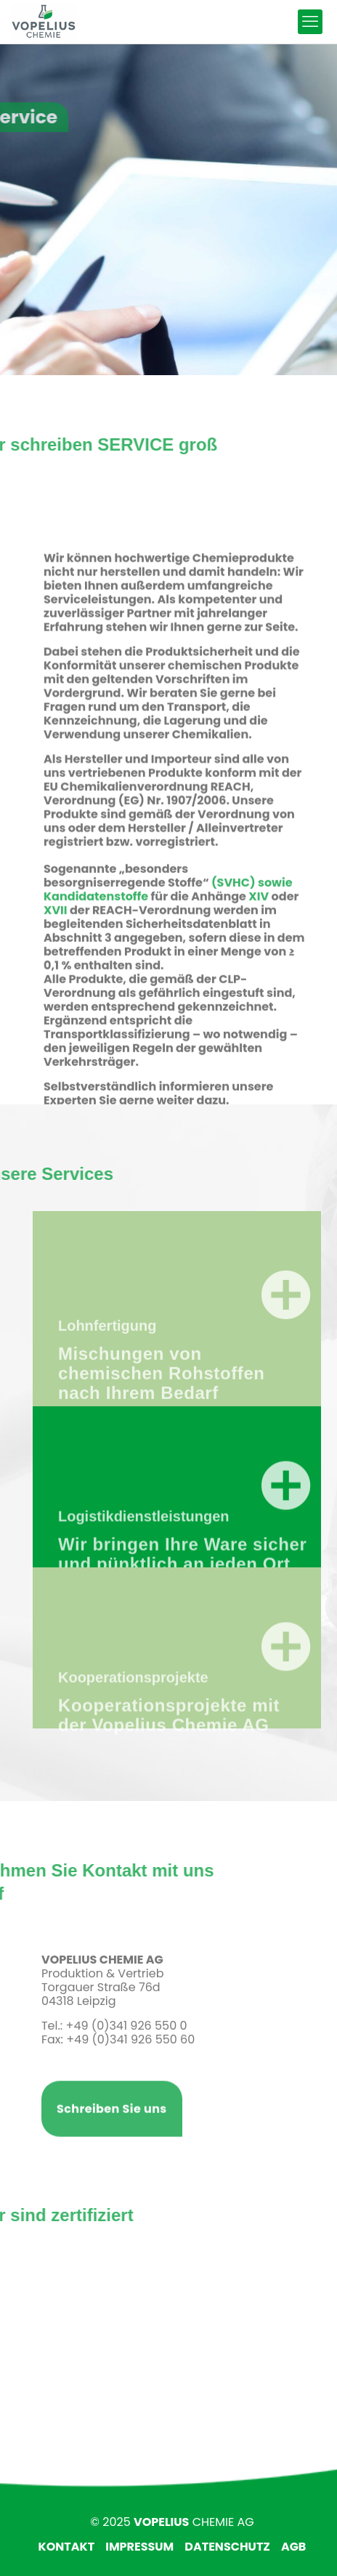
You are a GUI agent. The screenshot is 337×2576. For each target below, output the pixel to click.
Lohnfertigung (107, 1376)
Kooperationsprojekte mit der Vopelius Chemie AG (169, 1759)
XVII (56, 989)
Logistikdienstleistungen (144, 1560)
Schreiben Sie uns (112, 2131)
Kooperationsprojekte (133, 1721)
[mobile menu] (310, 21)
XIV (258, 975)
